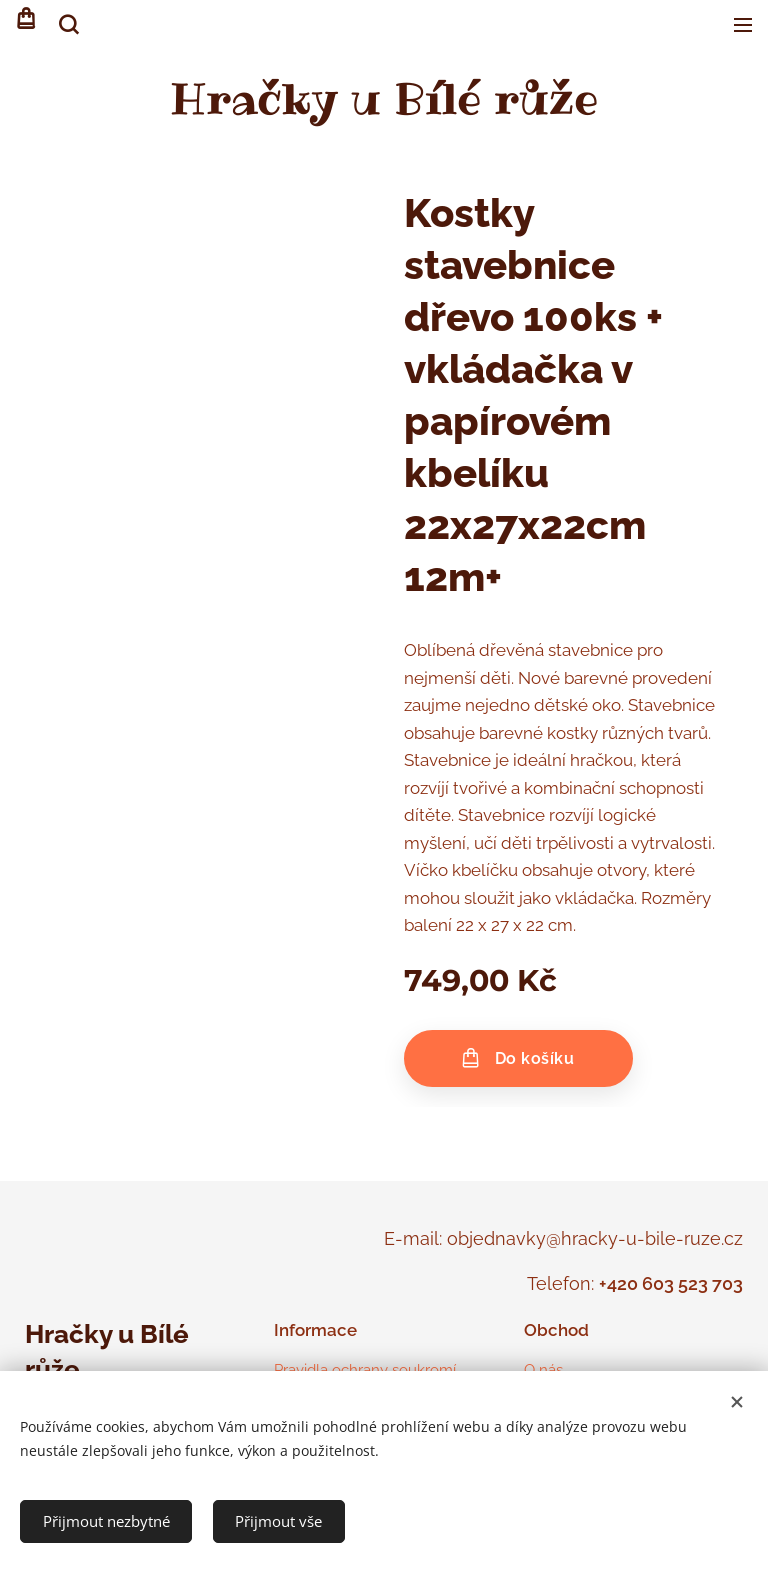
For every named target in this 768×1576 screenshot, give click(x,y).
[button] (67, 25)
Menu (743, 25)
